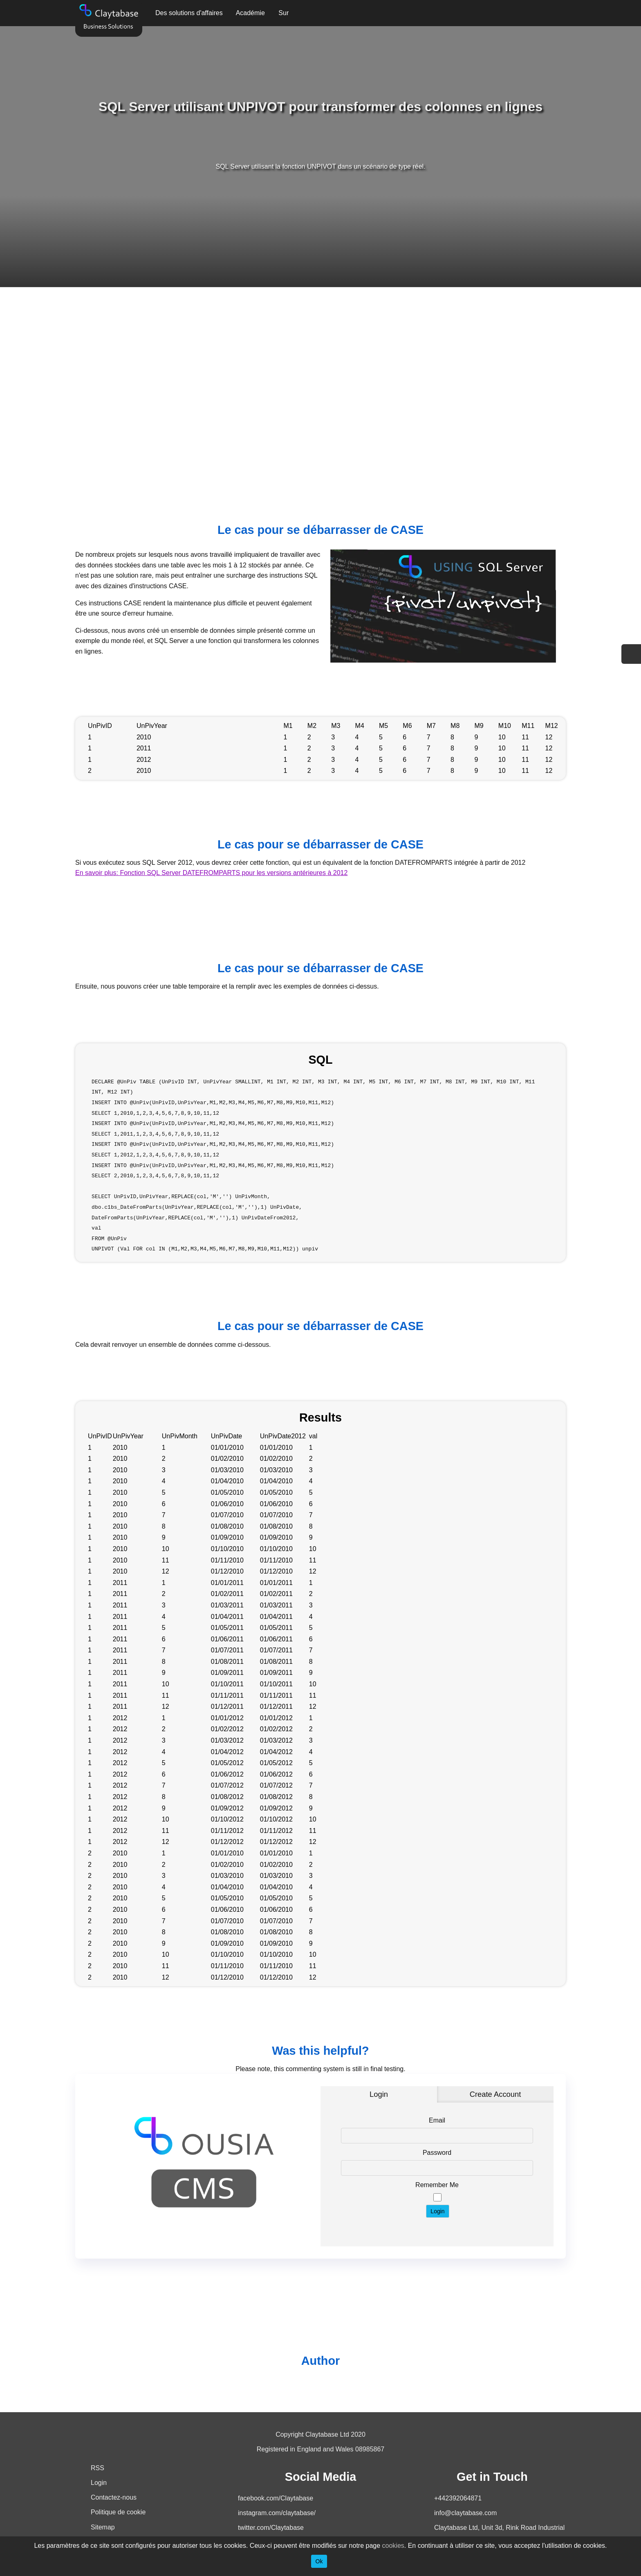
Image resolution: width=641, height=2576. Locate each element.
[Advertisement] (320, 383)
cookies (393, 2545)
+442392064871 (458, 2498)
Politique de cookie (118, 2512)
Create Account (495, 2094)
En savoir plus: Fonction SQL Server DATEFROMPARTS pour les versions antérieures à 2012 (211, 872)
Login (379, 2094)
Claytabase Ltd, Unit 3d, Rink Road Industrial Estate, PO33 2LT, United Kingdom (499, 2534)
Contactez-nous (114, 2497)
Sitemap (103, 2527)
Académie (250, 12)
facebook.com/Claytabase (275, 2498)
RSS (97, 2467)
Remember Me (437, 2184)
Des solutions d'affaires (189, 12)
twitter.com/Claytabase (271, 2527)
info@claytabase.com (465, 2512)
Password (437, 2152)
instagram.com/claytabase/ (277, 2512)
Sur (283, 12)
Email (437, 2120)
